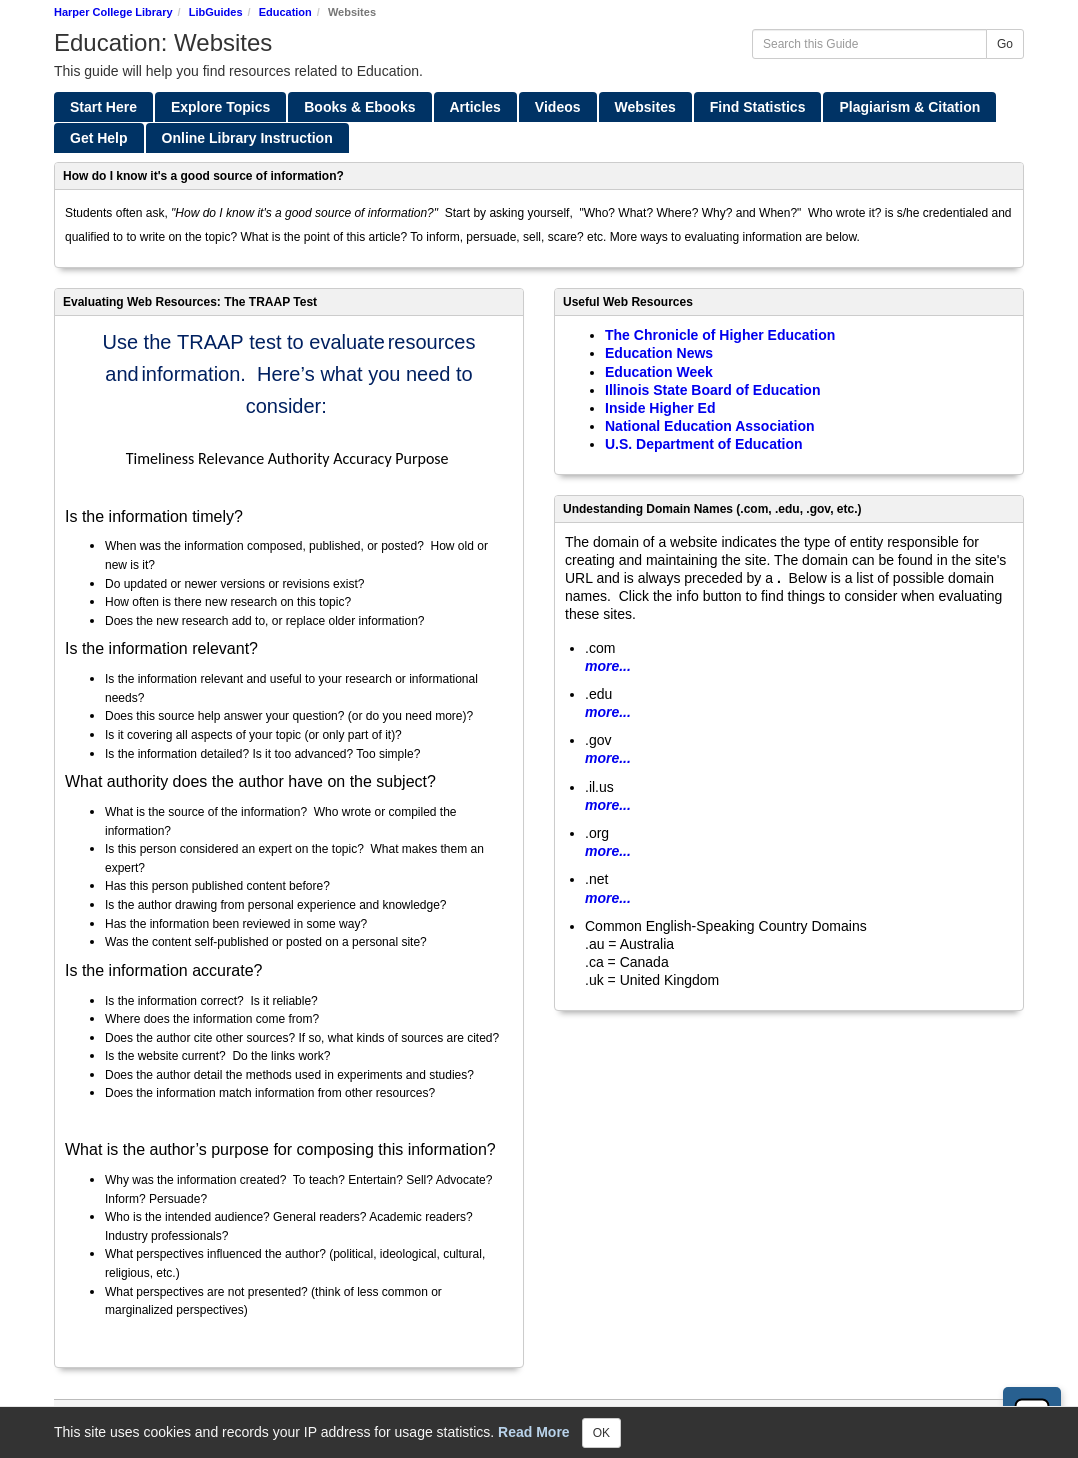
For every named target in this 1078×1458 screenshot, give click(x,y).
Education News (659, 353)
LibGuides (216, 12)
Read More (534, 1431)
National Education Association (710, 426)
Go (1005, 44)
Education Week (659, 372)
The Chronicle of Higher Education (720, 335)
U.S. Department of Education (704, 444)
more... (608, 666)
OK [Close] (601, 1433)
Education (285, 12)
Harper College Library (113, 12)
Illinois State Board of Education (712, 390)
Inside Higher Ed (660, 408)
